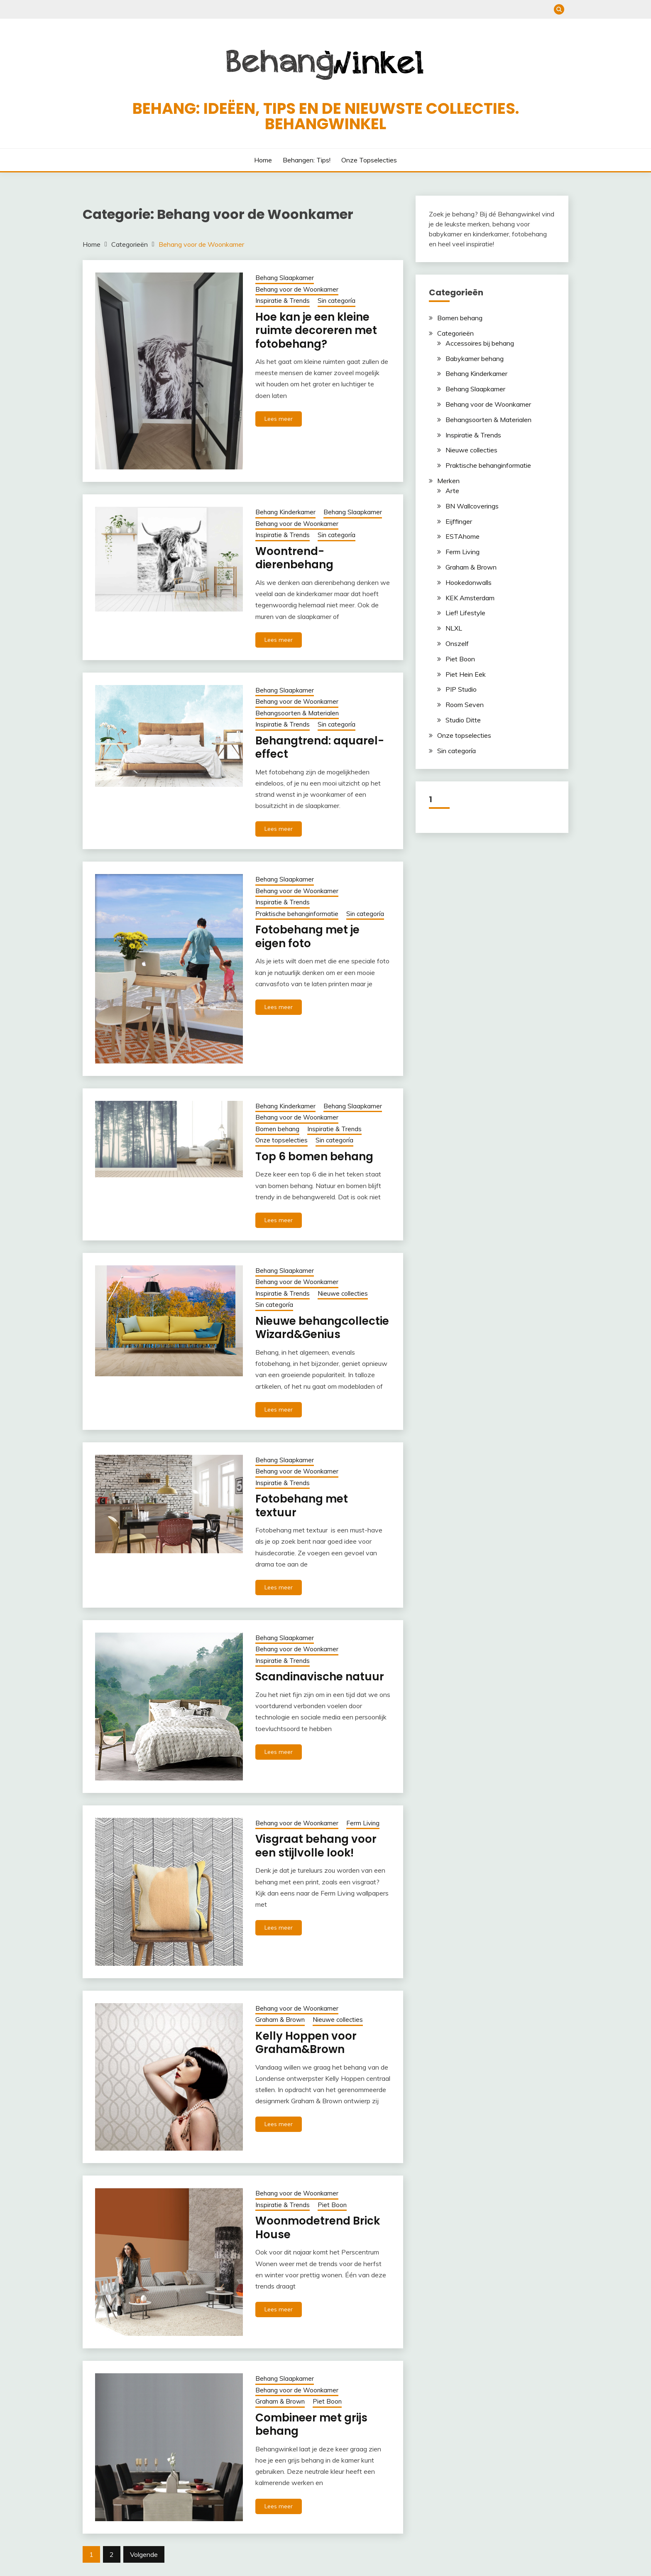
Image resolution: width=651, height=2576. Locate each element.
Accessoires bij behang (479, 343)
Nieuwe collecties (343, 1293)
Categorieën (455, 333)
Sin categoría (336, 301)
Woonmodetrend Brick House (317, 2227)
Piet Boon (332, 2205)
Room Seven (464, 704)
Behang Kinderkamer (285, 512)
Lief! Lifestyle (465, 613)
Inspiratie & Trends (282, 301)
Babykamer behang (474, 358)
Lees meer (278, 418)
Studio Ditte (463, 720)
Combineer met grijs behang (311, 2424)
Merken (448, 480)
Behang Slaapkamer (284, 278)
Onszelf (457, 643)
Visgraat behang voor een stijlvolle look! (316, 1846)
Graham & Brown (280, 2019)
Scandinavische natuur (319, 1676)
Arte (452, 490)
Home (263, 160)
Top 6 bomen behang (314, 1156)
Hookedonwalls (468, 582)
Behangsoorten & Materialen (297, 713)
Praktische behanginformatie (296, 914)
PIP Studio (461, 689)
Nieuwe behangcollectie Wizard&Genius (322, 1328)
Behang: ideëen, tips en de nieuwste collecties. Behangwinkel (325, 116)
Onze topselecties (369, 160)
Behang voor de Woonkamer (296, 289)
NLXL (453, 628)
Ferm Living (362, 1823)
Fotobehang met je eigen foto (307, 936)
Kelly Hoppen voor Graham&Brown (306, 2042)
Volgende (144, 2554)
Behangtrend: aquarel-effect (319, 747)
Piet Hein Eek (465, 674)
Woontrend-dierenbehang (294, 558)
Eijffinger (458, 521)
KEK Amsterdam (469, 598)
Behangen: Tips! (306, 160)
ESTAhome (462, 536)
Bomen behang (277, 1129)
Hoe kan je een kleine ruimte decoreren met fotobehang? (316, 330)
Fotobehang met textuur (301, 1505)
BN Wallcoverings (472, 506)
